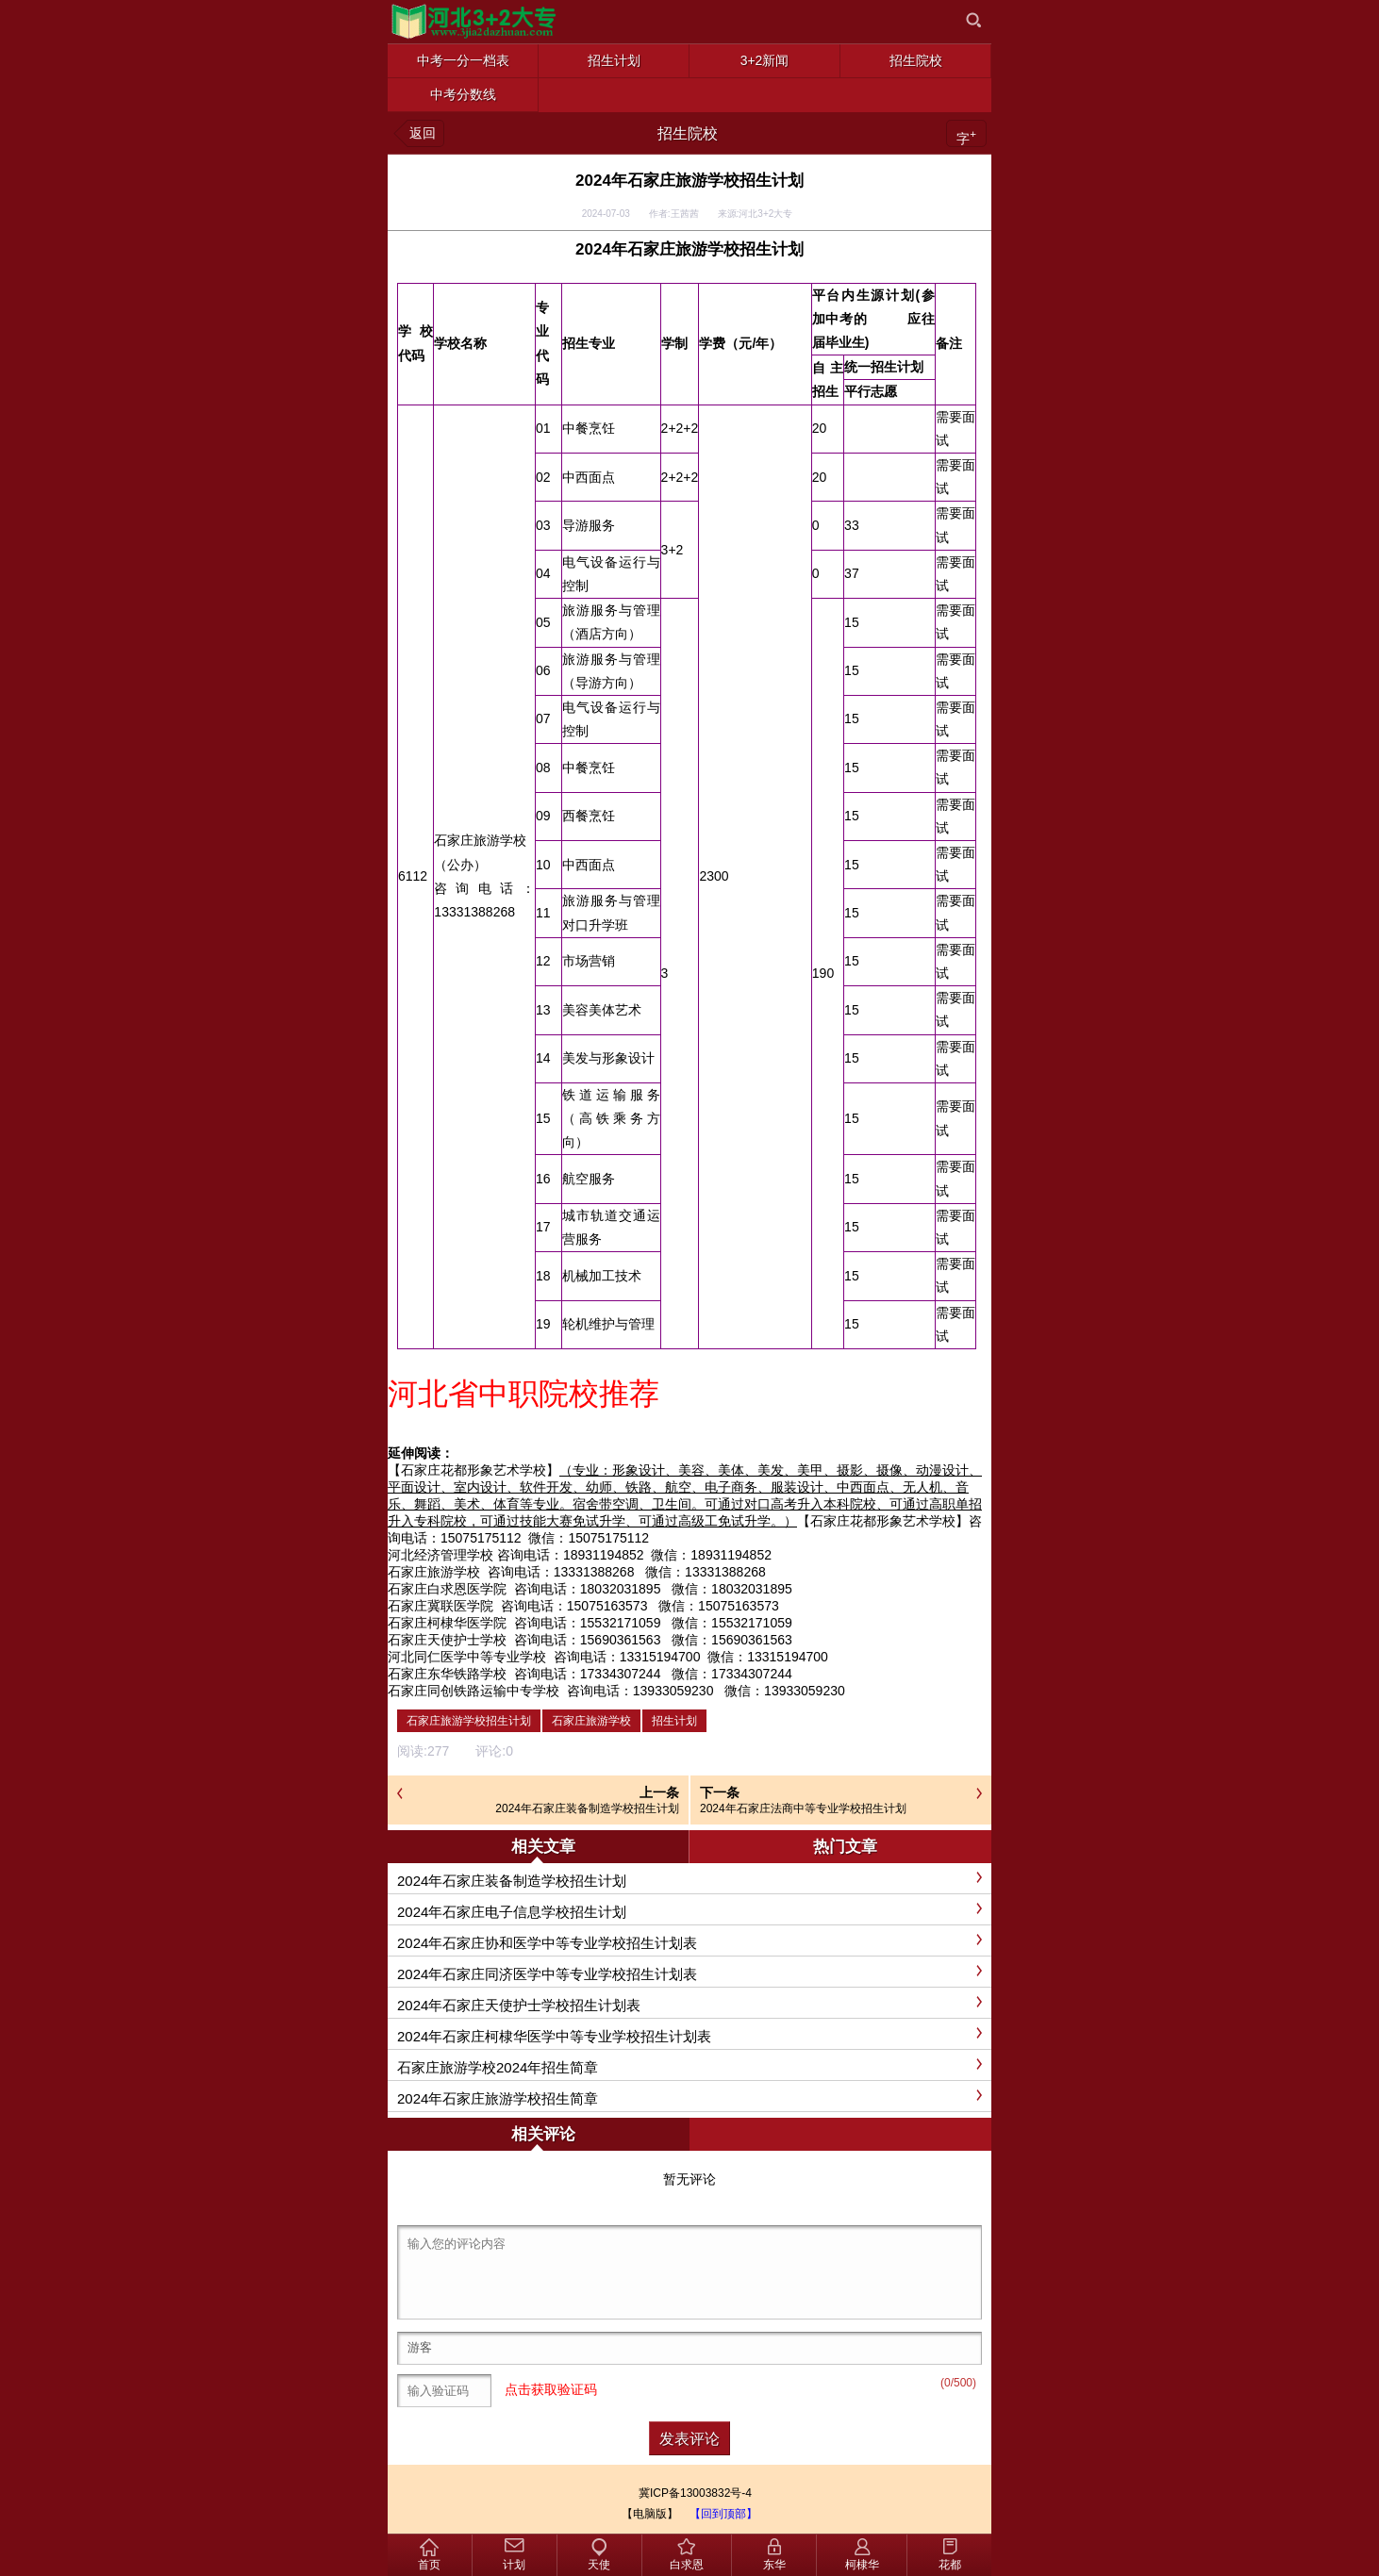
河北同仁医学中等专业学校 (467, 1656)
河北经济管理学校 (440, 1554)
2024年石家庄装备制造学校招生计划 (587, 1808)
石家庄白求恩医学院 (447, 1588)
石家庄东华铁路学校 (447, 1673)
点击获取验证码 (551, 2389)
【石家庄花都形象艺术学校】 (473, 1470)
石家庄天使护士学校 (447, 1639)
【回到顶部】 (723, 2513)
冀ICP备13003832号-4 (695, 2493)
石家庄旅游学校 (434, 1571)
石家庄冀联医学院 (440, 1605)
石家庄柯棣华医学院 (447, 1622)
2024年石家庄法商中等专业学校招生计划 (803, 1808)
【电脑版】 (650, 2513)
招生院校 (687, 133)
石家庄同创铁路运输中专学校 (473, 1690)
